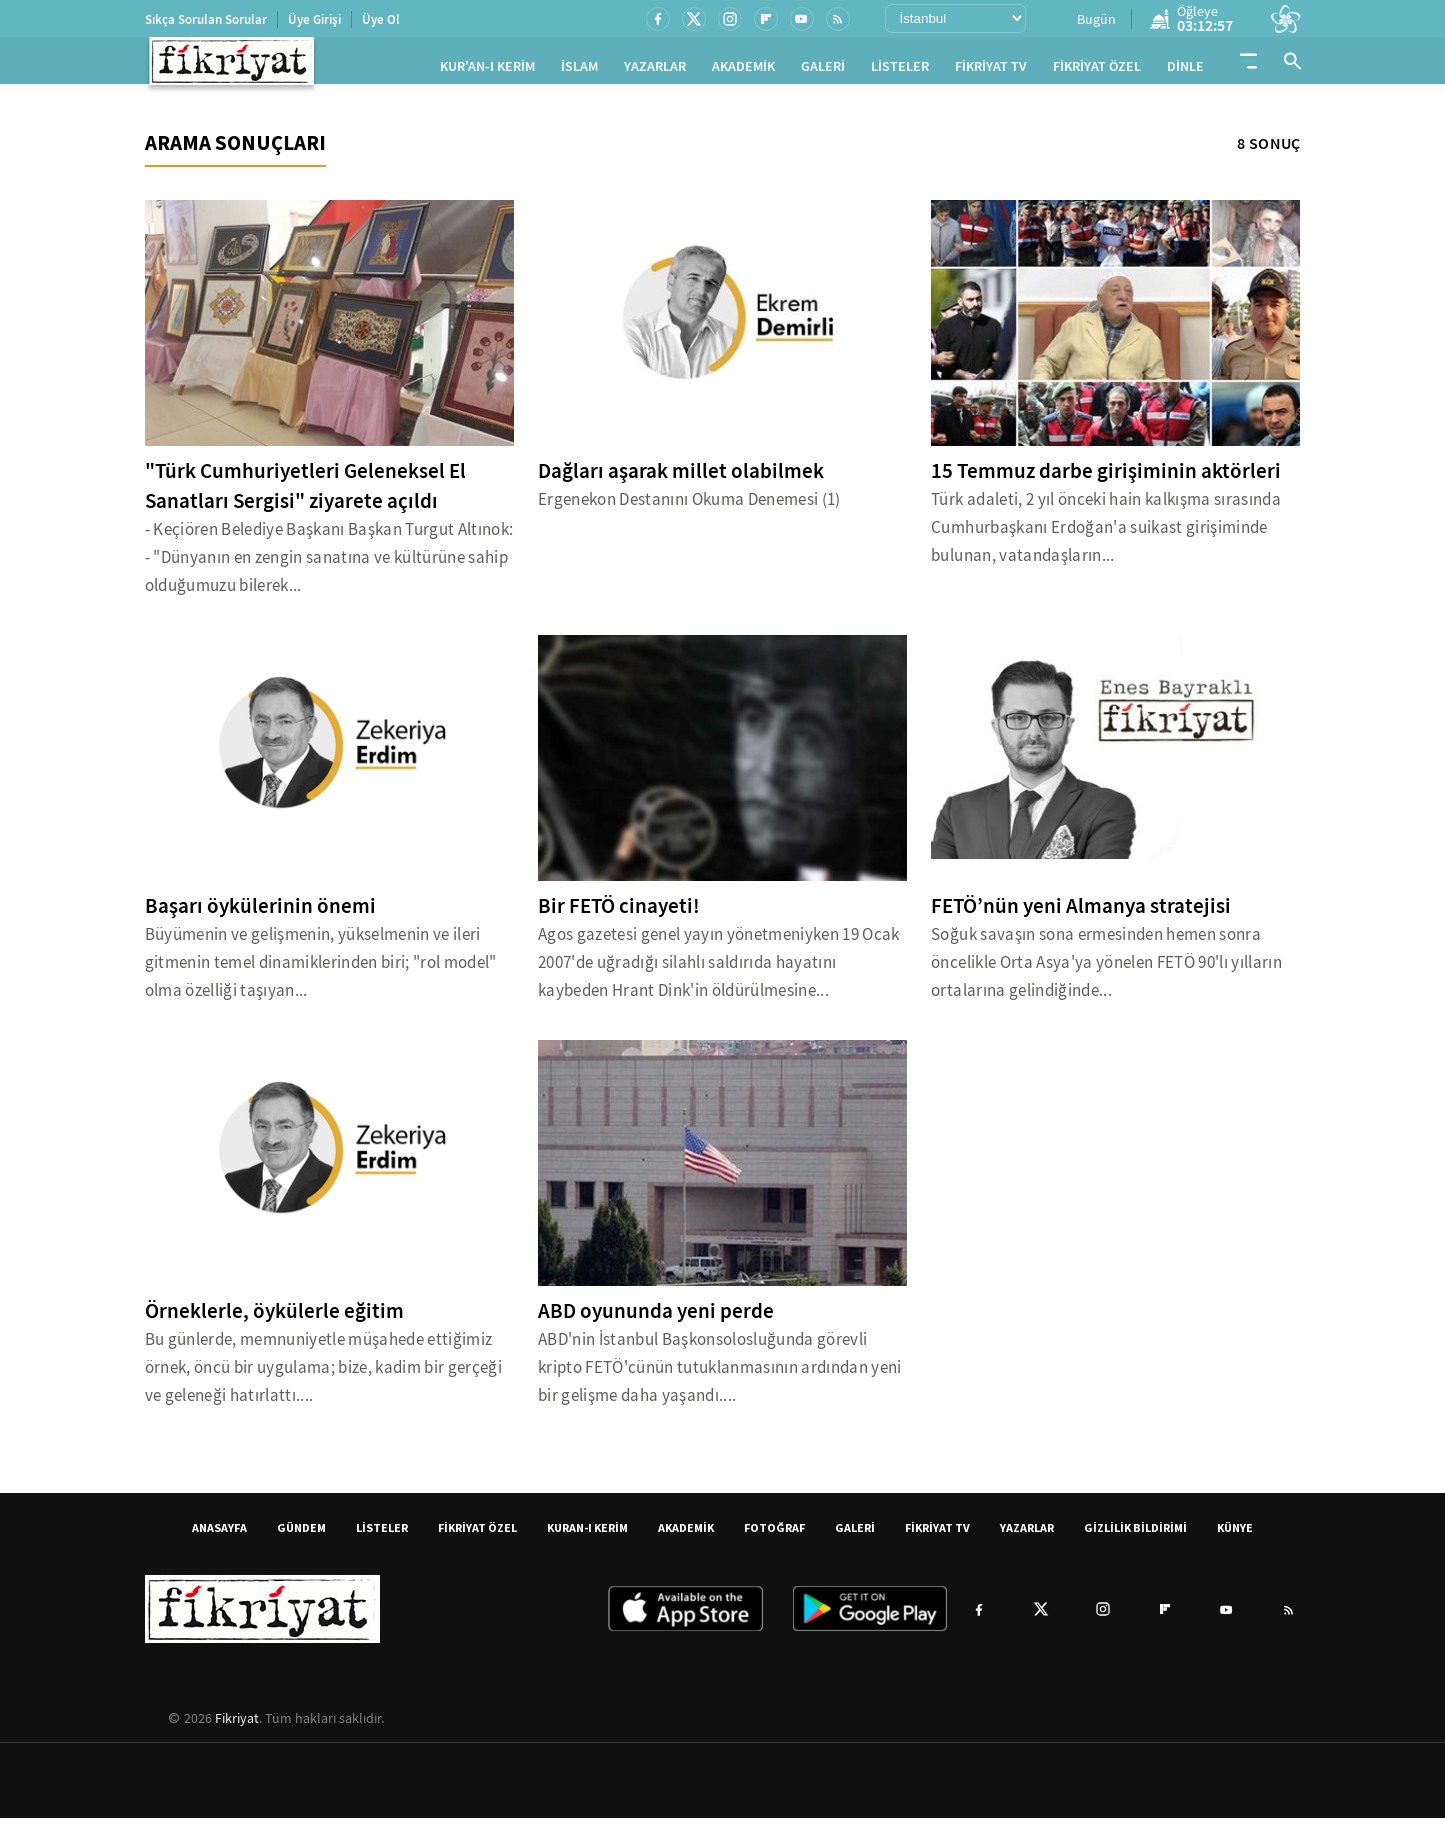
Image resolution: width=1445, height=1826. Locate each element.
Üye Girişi (314, 19)
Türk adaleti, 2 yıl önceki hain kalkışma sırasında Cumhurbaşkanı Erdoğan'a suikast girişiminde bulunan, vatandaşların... (1106, 535)
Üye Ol (381, 19)
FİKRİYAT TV (991, 70)
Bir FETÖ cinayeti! (619, 914)
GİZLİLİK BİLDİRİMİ (1135, 1535)
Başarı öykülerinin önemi (260, 914)
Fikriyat (237, 1726)
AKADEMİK (743, 70)
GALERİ (823, 70)
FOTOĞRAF (774, 1535)
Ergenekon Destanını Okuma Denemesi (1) (689, 507)
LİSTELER (900, 70)
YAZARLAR (655, 70)
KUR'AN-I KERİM (487, 70)
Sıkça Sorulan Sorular (206, 19)
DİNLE (1185, 70)
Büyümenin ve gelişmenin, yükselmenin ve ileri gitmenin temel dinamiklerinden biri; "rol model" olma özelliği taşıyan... (321, 970)
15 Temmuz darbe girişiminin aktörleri (1106, 479)
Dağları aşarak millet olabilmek (681, 479)
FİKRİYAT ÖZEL (1097, 70)
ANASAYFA (219, 1535)
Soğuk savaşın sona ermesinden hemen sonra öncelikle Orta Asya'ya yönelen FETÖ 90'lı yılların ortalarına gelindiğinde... (1106, 970)
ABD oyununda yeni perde (656, 1319)
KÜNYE (1235, 1535)
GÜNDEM (301, 1535)
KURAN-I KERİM (587, 1535)
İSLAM (579, 70)
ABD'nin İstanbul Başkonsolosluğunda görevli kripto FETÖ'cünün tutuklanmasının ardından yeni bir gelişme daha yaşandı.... (720, 1375)
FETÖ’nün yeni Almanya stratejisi (1081, 914)
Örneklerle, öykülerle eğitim (274, 1319)
